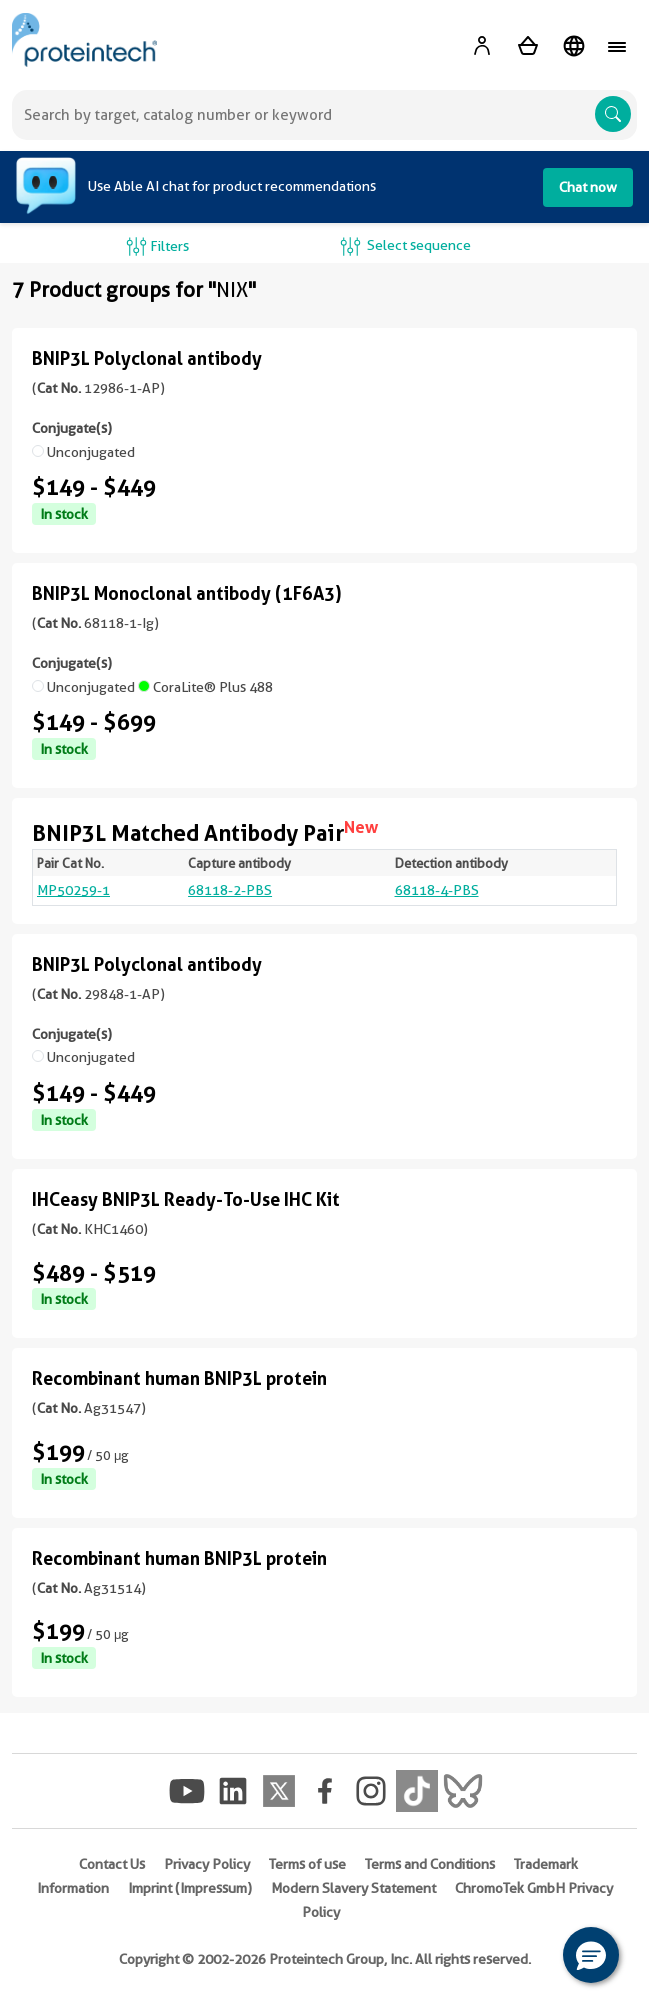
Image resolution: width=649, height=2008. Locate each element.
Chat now (588, 187)
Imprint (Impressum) (190, 1888)
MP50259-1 (73, 890)
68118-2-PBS (230, 890)
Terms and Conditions (430, 1864)
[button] (591, 1955)
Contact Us (112, 1864)
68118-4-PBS (437, 890)
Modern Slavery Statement (353, 1888)
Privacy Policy (207, 1864)
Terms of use (307, 1864)
